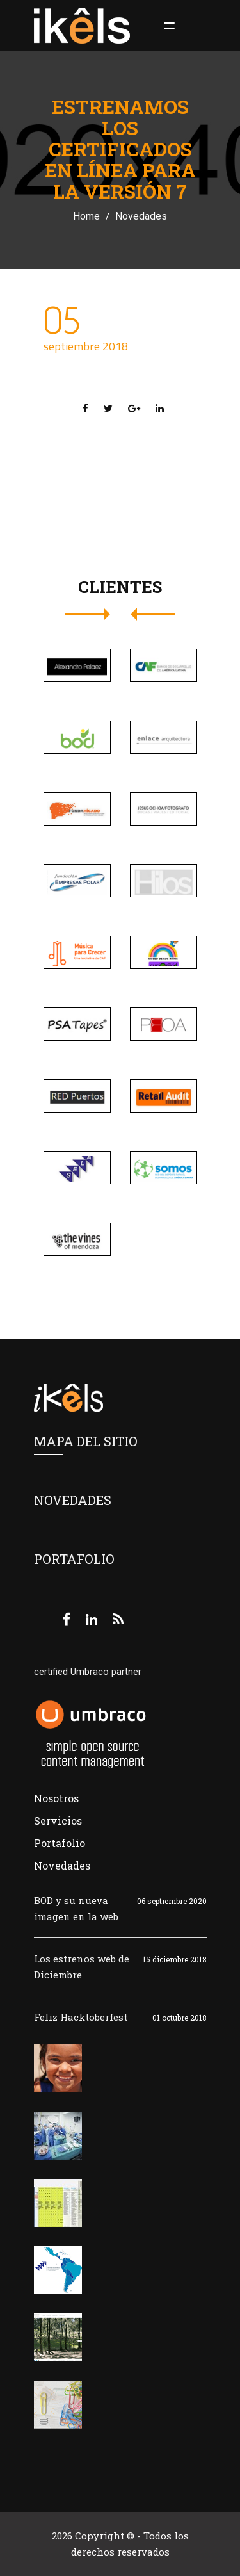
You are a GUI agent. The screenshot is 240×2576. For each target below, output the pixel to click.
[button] (166, 25)
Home (86, 216)
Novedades (141, 216)
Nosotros (56, 1798)
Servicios (58, 1820)
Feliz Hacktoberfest (80, 2016)
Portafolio (59, 1843)
